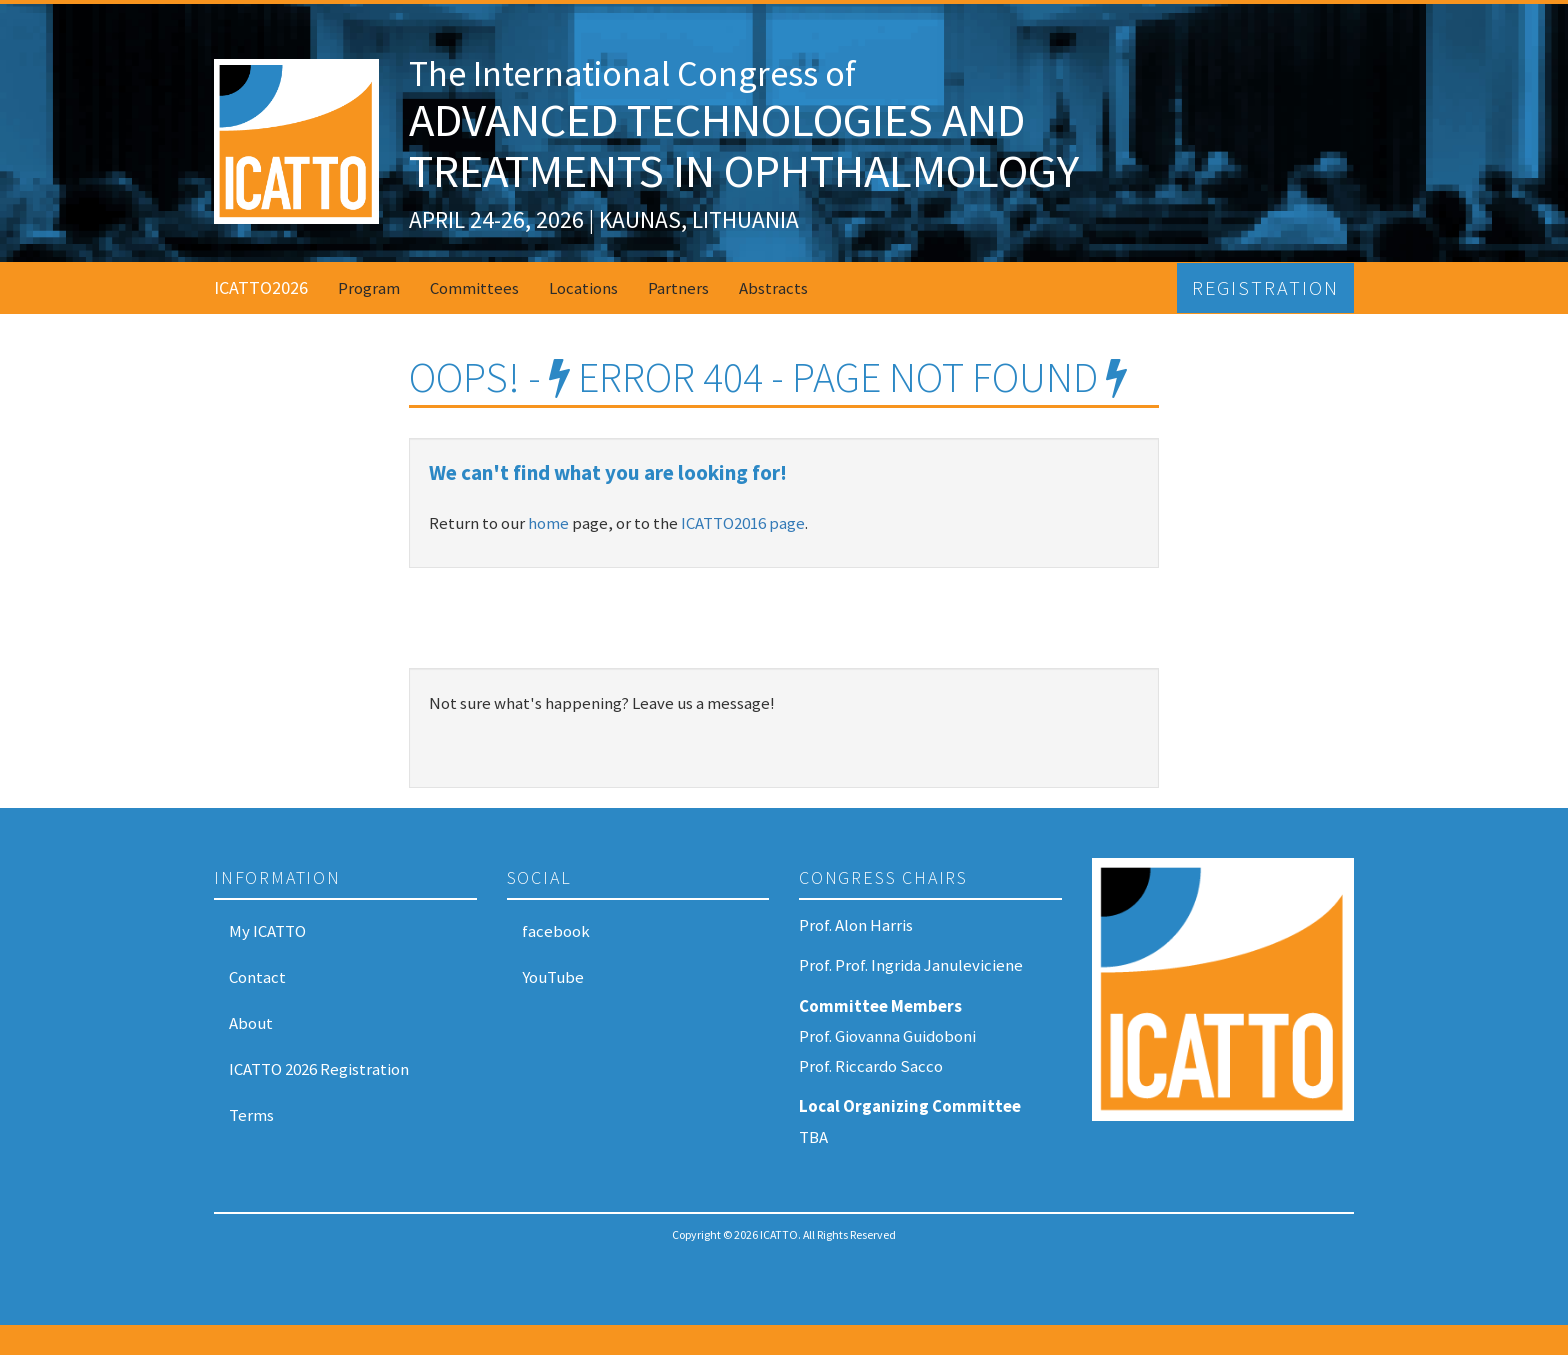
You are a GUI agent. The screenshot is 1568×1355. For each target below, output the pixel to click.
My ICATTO (267, 931)
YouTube (553, 977)
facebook (556, 931)
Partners (678, 288)
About (251, 1023)
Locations (583, 288)
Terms (251, 1115)
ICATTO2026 (261, 287)
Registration (1265, 288)
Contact (257, 977)
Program (369, 288)
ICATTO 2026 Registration (319, 1069)
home (548, 523)
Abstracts (773, 288)
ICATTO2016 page (743, 523)
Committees (474, 288)
